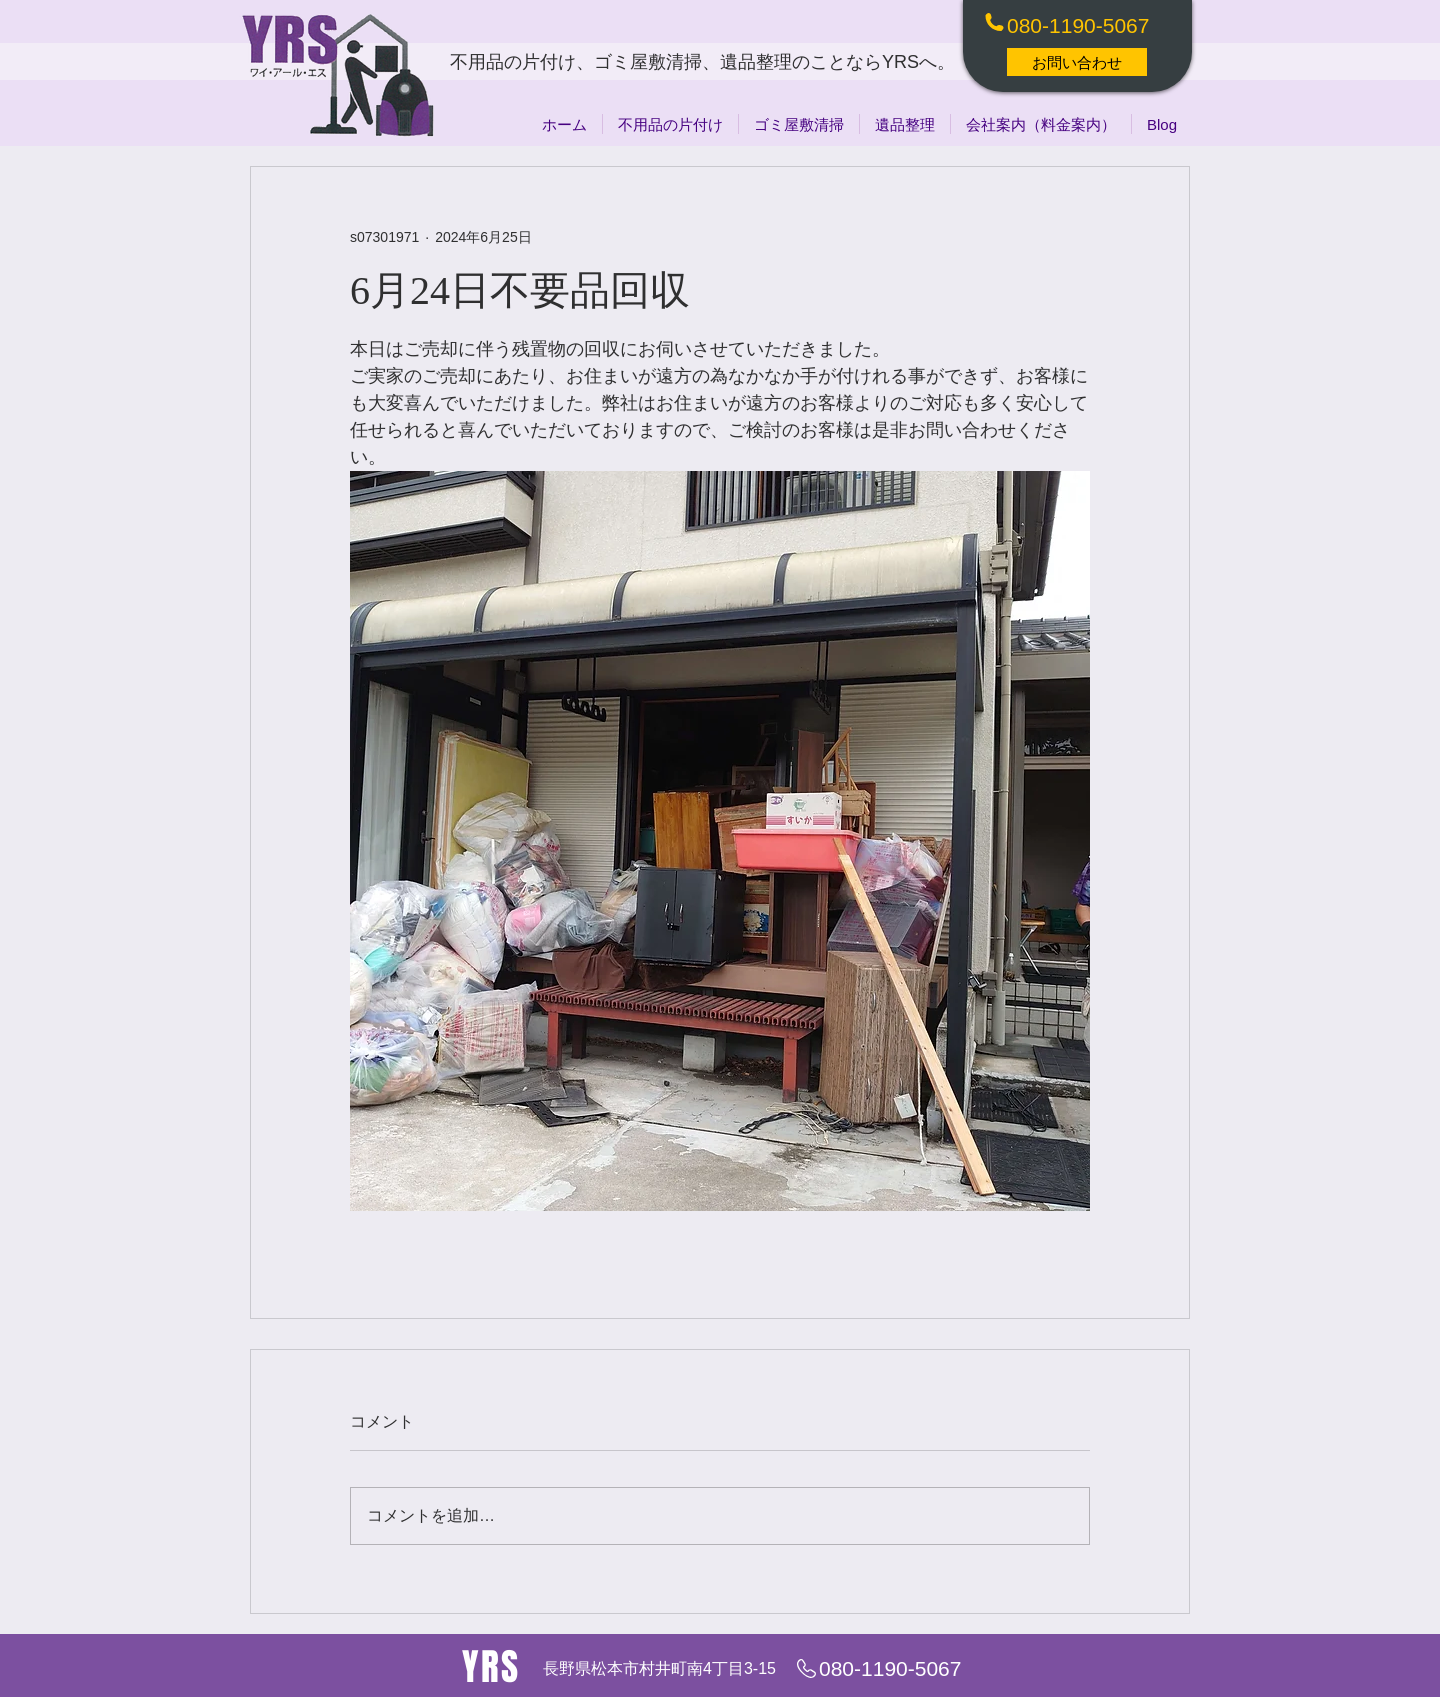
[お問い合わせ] (1077, 62)
